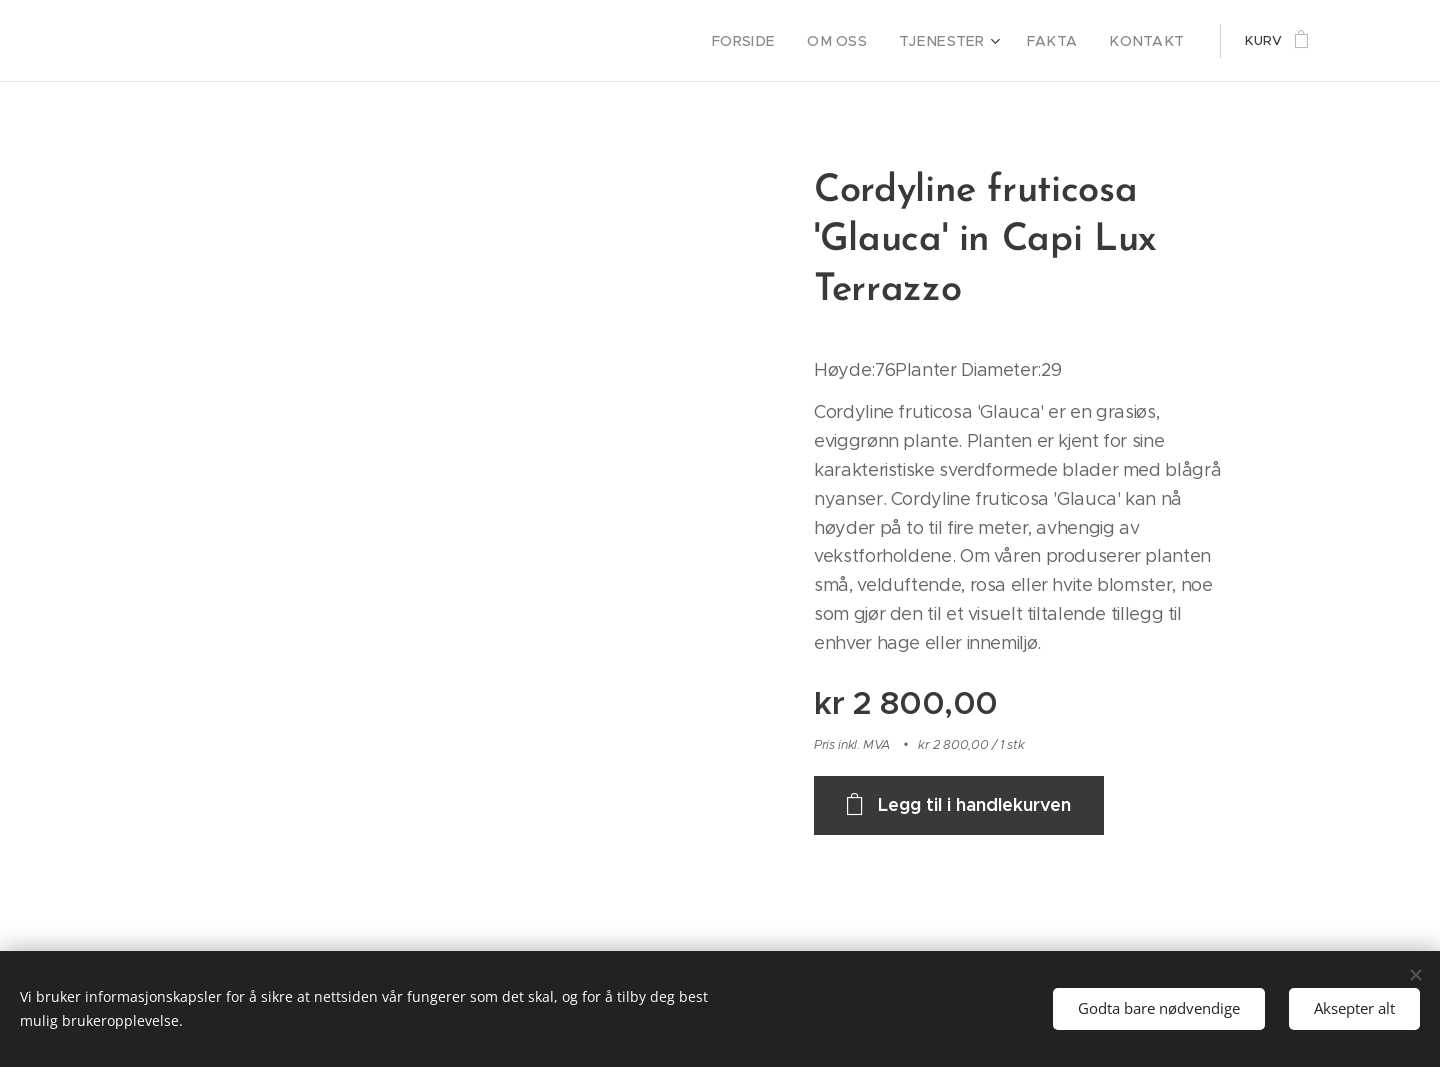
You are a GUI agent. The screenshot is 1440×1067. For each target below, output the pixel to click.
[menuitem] (778, 41)
